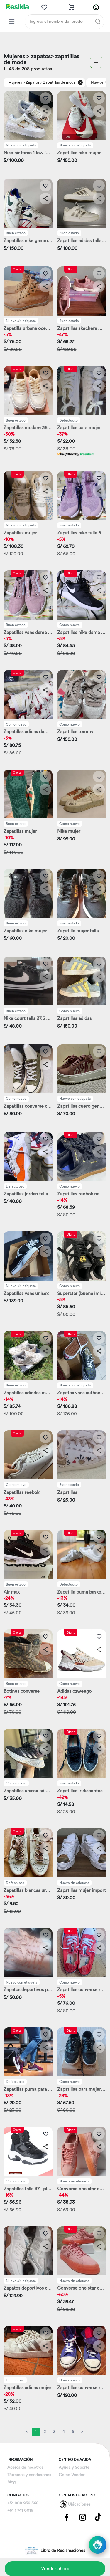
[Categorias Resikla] (12, 21)
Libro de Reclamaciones (55, 2550)
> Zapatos (31, 82)
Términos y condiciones (29, 2475)
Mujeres (15, 82)
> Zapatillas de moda (58, 82)
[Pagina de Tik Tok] (98, 2517)
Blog (11, 2482)
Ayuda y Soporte (74, 2468)
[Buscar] (98, 21)
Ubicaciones (79, 2504)
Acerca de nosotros (25, 2468)
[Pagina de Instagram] (82, 2517)
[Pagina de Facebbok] (67, 2517)
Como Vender (71, 2475)
